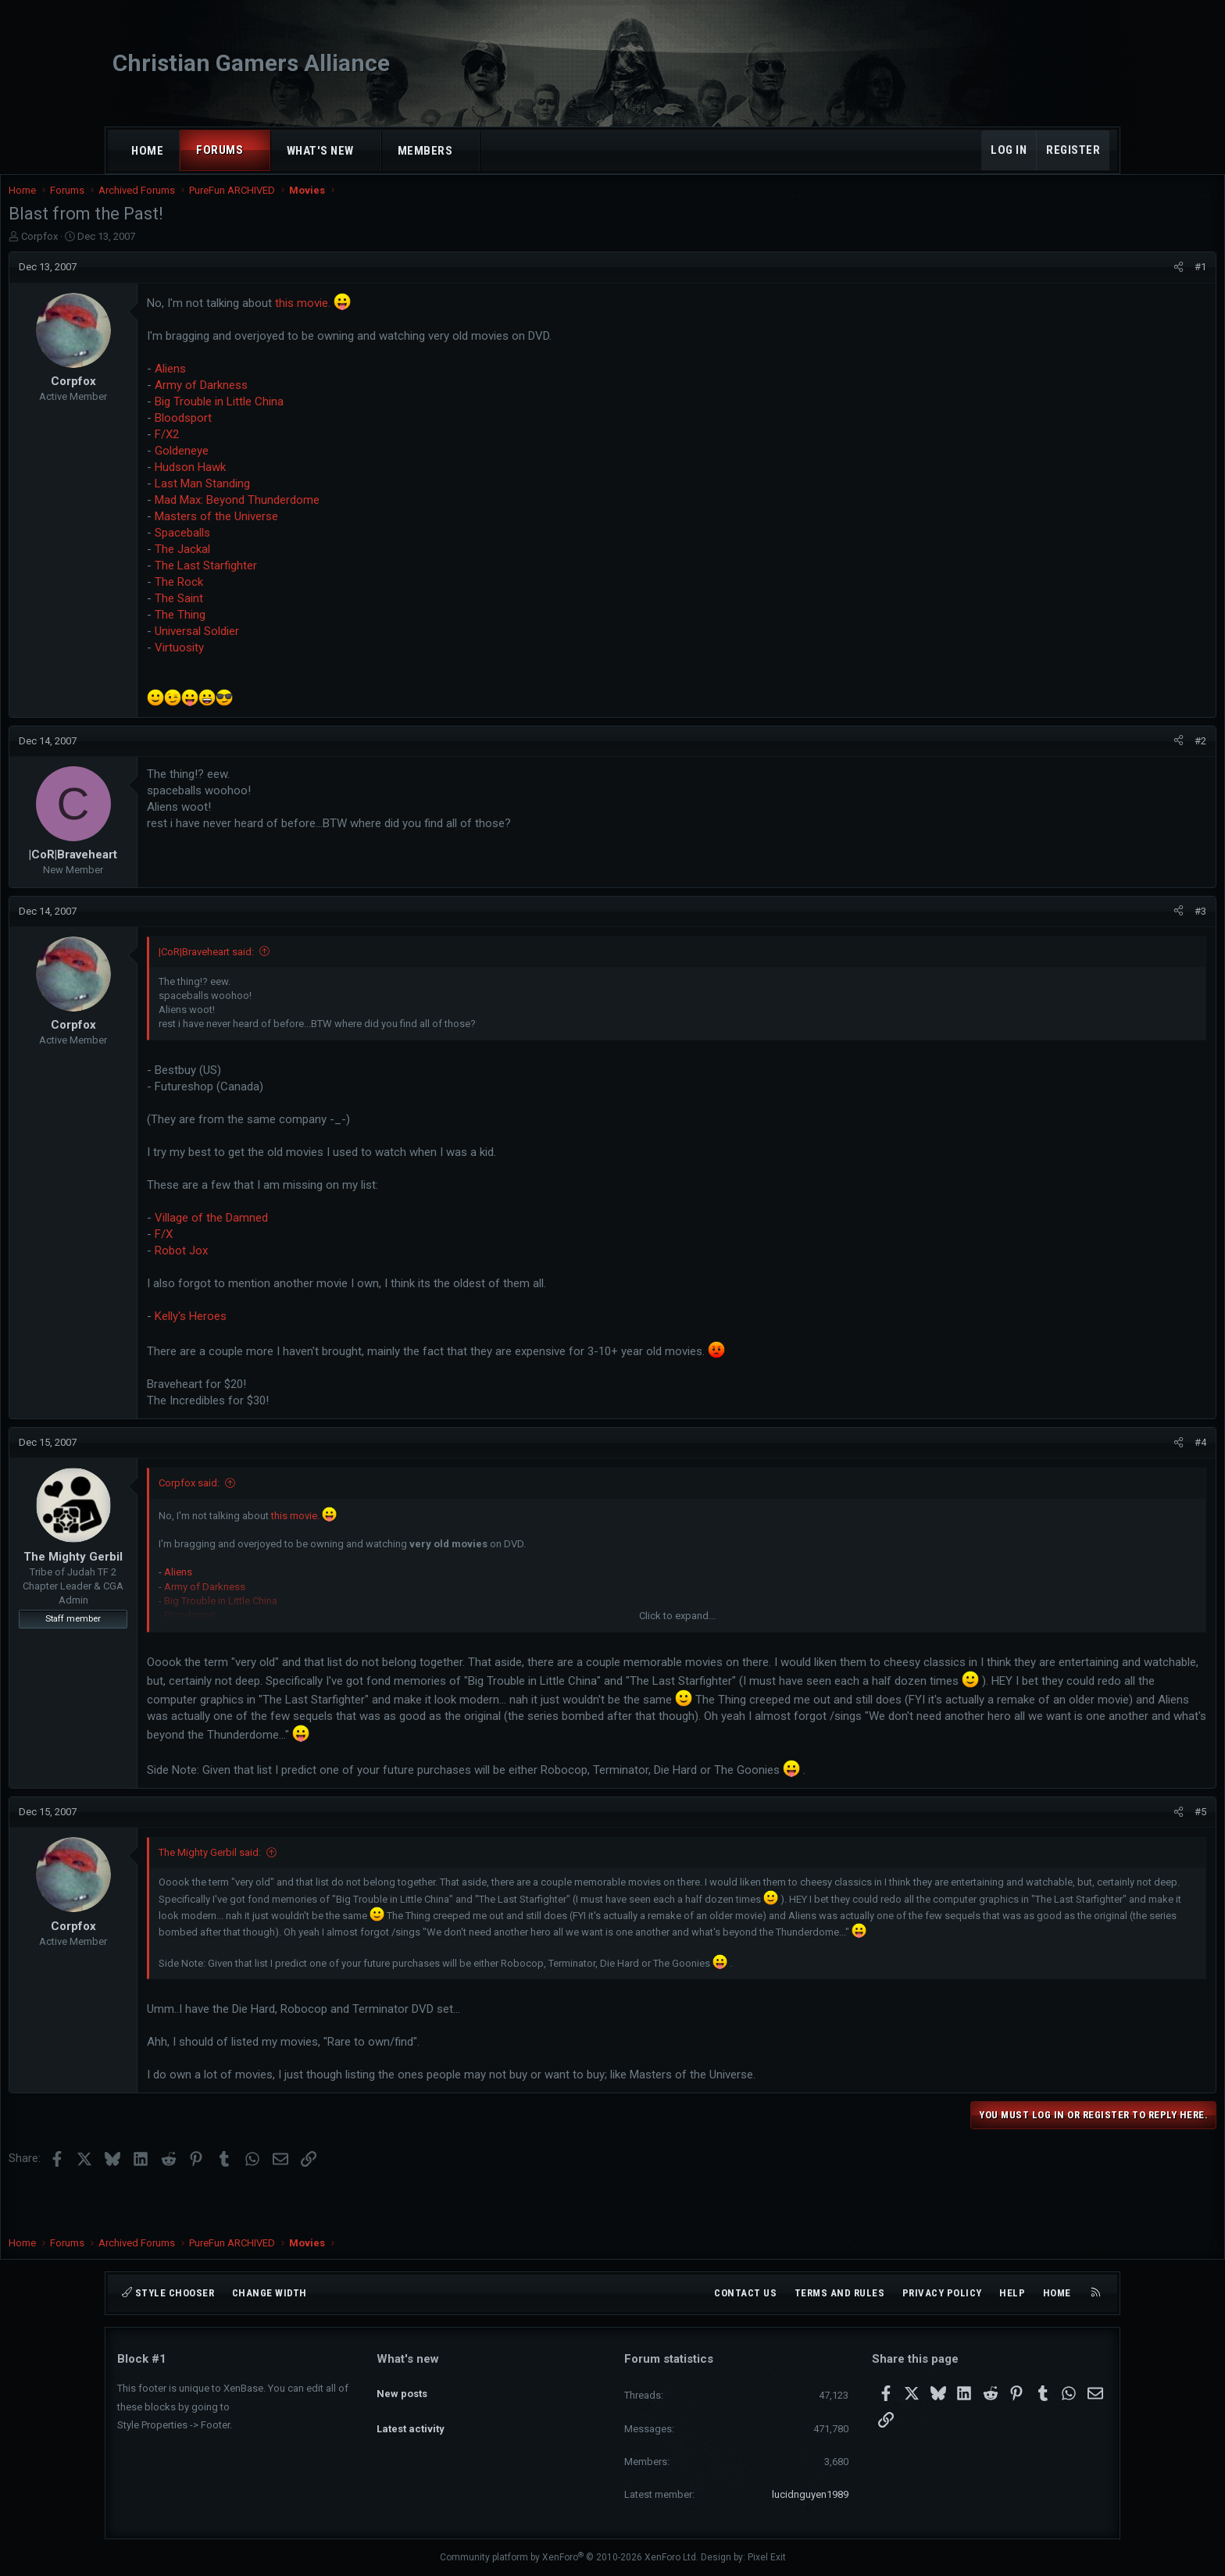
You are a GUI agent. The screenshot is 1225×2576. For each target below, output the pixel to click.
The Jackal (291, 565)
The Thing (288, 630)
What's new (320, 151)
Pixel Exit (767, 2558)
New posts (402, 2386)
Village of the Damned (320, 1233)
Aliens (279, 384)
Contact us (745, 2293)
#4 (1092, 1458)
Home (147, 151)
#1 (1092, 282)
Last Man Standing (311, 499)
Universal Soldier (305, 647)
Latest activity (411, 2415)
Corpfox (148, 252)
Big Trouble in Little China (327, 417)
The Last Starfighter (314, 581)
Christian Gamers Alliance (251, 63)
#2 (1092, 756)
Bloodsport (291, 433)
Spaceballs (291, 548)
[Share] (1069, 282)
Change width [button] (269, 2293)
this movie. (411, 319)
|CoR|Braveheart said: (314, 967)
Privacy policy (942, 2293)
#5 (1092, 1844)
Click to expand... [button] (677, 1631)
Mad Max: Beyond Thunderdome (345, 515)
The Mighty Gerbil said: (318, 1884)
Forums (219, 150)
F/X (272, 1250)
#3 (1092, 927)
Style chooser (168, 2293)
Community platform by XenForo (569, 2558)
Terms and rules (840, 2293)
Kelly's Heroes (299, 1332)
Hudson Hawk (298, 483)
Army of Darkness (309, 401)
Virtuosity (287, 663)
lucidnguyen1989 (810, 2494)
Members (425, 151)
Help (1012, 2293)
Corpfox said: (297, 1498)
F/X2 (275, 450)
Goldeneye (290, 466)
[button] (257, 150)
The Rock (287, 597)
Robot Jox (289, 1266)
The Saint (287, 614)
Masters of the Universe (325, 532)
